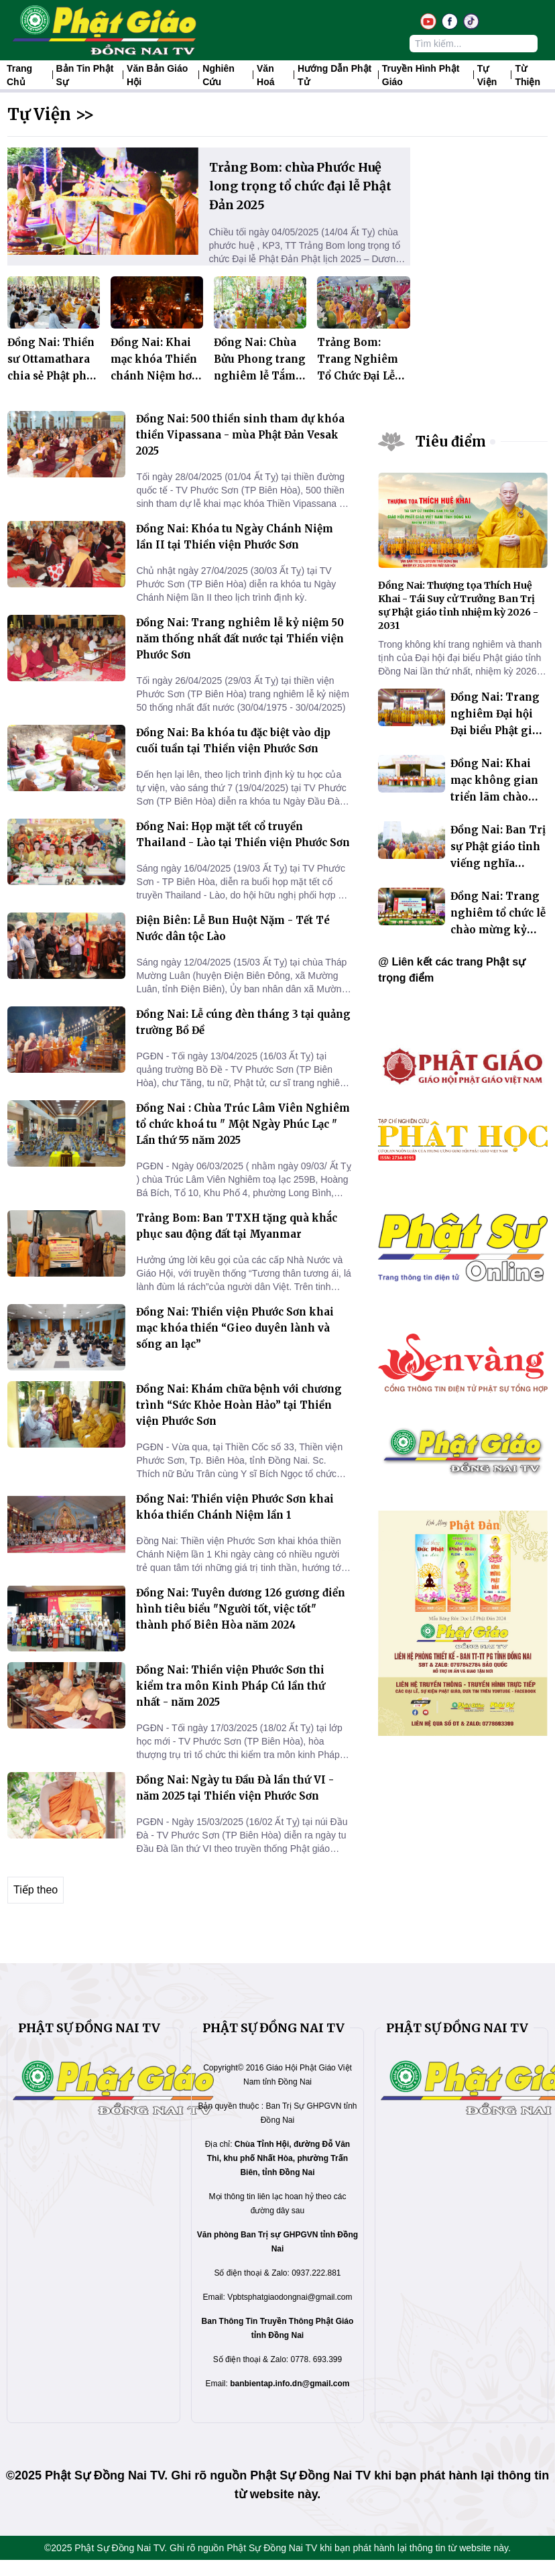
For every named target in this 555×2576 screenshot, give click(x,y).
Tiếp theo (35, 1889)
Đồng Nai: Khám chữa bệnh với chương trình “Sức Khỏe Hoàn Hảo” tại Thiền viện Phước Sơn (239, 1405)
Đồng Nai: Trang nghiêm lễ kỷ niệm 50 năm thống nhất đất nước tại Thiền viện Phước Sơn (240, 638)
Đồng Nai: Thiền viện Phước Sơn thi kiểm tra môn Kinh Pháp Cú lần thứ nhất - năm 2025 (230, 1685)
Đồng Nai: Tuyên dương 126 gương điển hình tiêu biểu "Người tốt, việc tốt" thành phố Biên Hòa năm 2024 (240, 1608)
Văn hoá (265, 75)
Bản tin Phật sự (85, 75)
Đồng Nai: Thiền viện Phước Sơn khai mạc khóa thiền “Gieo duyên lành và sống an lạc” (235, 1327)
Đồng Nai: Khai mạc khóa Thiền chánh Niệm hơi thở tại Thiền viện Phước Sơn (154, 376)
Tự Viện (487, 75)
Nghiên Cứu (218, 75)
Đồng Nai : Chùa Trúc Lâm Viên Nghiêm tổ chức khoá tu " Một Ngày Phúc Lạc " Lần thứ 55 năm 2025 (243, 1124)
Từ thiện (527, 75)
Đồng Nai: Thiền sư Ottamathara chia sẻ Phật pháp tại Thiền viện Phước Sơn (53, 376)
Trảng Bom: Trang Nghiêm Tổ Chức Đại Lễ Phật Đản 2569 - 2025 (357, 376)
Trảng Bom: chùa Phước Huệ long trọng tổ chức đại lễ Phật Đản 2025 (300, 186)
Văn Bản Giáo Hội (157, 75)
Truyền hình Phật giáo (421, 75)
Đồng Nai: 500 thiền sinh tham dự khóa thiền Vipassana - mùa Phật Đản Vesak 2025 (240, 434)
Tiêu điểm (451, 441)
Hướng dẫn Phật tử (334, 75)
